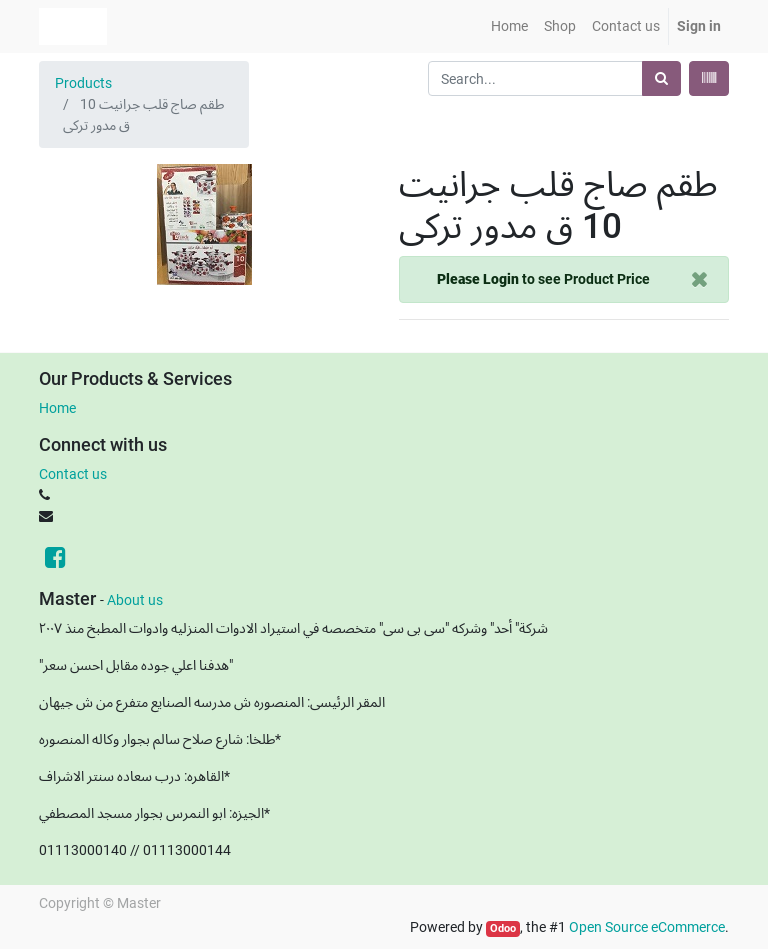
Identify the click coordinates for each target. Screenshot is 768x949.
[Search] (661, 78)
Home (57, 408)
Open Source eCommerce (647, 927)
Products (83, 83)
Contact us (73, 474)
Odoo (503, 928)
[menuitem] (509, 26)
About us (135, 600)
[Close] (699, 279)
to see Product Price (543, 279)
